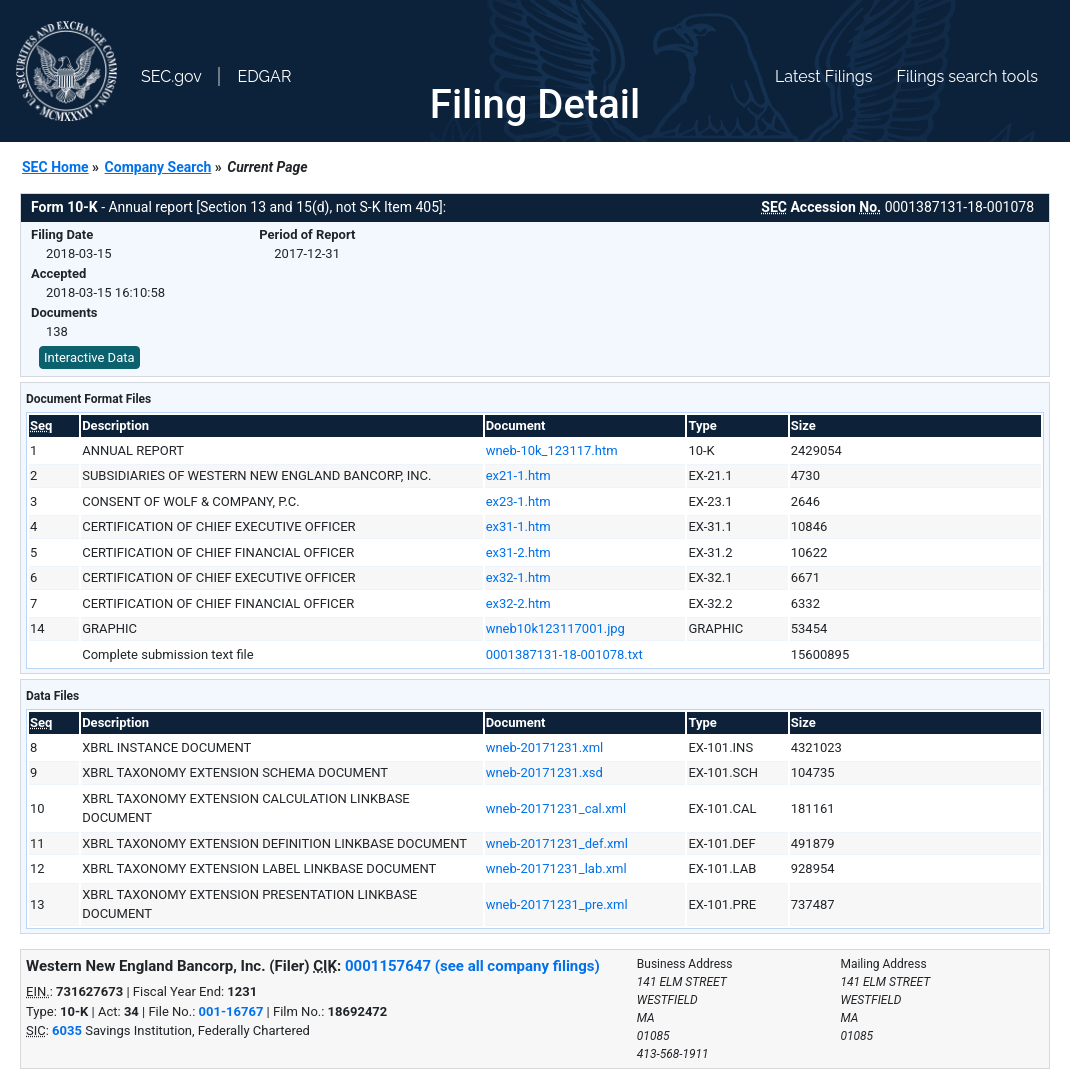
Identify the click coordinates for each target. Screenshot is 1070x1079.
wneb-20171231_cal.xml (556, 808)
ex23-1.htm (518, 501)
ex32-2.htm (518, 603)
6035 (67, 1030)
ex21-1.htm (518, 475)
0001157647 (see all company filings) (472, 966)
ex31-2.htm (518, 552)
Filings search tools (967, 76)
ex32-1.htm (518, 577)
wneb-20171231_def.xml (557, 843)
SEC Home (55, 167)
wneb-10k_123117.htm (552, 450)
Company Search (158, 167)
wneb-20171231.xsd (544, 772)
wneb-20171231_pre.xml (557, 904)
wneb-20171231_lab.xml (556, 868)
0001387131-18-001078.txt (564, 654)
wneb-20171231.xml (545, 747)
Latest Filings (823, 76)
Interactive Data (89, 357)
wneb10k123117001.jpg (555, 628)
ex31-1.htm (518, 526)
